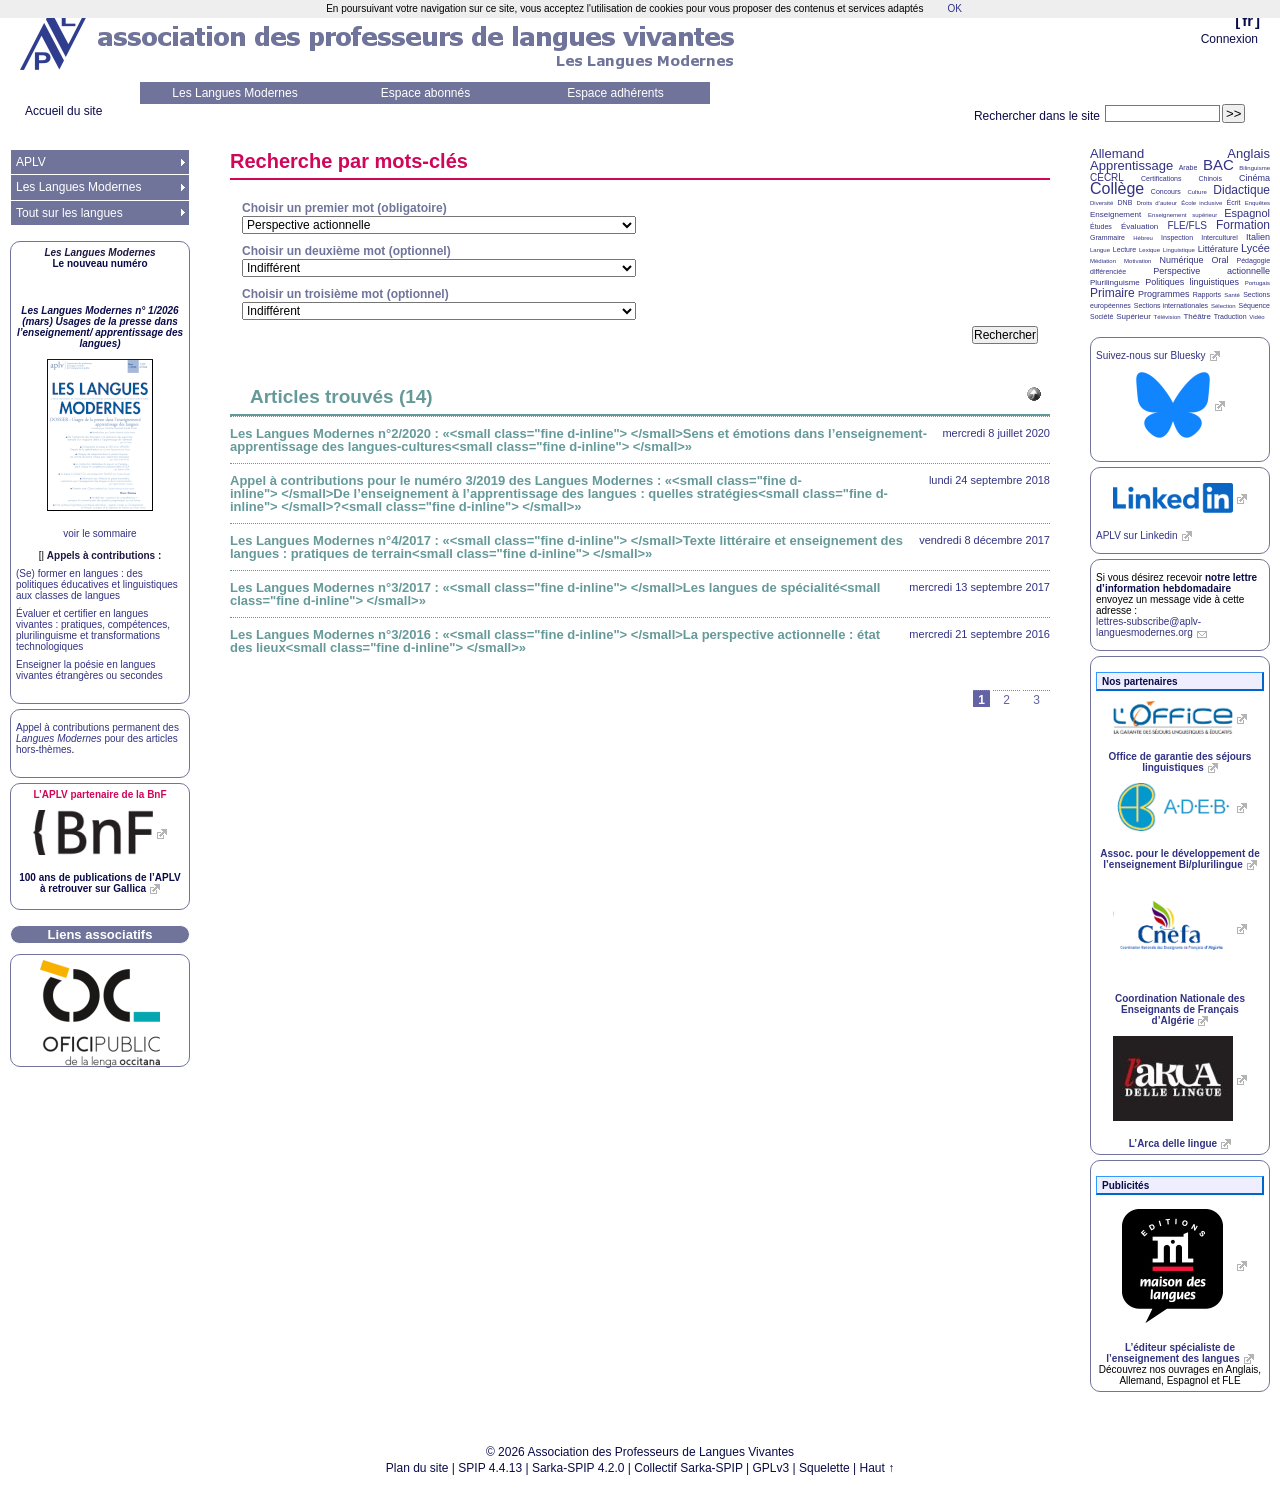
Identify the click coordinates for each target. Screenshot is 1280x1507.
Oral (1220, 260)
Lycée (1255, 248)
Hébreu (1143, 238)
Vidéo (1256, 317)
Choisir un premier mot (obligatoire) (344, 208)
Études (1101, 226)
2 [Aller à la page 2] (1006, 700)
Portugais (1257, 283)
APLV (31, 162)
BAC (1218, 164)
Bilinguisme (1254, 168)
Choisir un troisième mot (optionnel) (345, 294)
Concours (1166, 191)
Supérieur (1133, 316)
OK (954, 8)
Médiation (1103, 261)
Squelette (824, 1468)
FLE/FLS (1186, 225)
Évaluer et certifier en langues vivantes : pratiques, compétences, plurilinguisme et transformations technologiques (93, 630)
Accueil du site (63, 111)
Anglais (1248, 153)
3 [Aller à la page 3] (1036, 700)
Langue (1100, 250)
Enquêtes (1257, 203)
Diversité (1101, 203)
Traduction (1230, 316)
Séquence (1254, 305)
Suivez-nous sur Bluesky (1151, 355)
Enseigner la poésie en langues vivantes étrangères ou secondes (89, 670)
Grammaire (1107, 237)
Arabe (1188, 167)
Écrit (1233, 202)
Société (1101, 316)
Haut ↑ (877, 1468)
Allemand (1117, 153)
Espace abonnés (425, 93)
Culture (1196, 192)
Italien (1258, 237)
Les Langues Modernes (234, 93)
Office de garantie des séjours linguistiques (1180, 762)
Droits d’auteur (1157, 203)
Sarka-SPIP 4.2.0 (578, 1468)
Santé (1232, 295)
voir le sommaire (99, 533)
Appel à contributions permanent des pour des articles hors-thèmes (97, 738)
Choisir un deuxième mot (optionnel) (346, 251)
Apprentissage (1131, 165)
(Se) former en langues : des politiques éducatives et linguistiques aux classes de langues (97, 584)
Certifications (1161, 178)
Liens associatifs (100, 934)
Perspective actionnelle (1211, 271)
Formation (1243, 225)
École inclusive (1201, 203)
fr (1247, 20)
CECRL (1107, 177)
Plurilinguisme (1115, 282)
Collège (1117, 188)
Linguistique (1179, 250)
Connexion (1229, 39)
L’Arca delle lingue (1173, 1143)
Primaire (1112, 293)
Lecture (1124, 249)
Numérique (1181, 260)
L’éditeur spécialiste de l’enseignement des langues (1172, 1353)
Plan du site (417, 1468)
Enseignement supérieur (1182, 215)
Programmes (1164, 294)
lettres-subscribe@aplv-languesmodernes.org (1148, 627)
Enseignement (1115, 214)
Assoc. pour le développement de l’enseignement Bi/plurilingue (1179, 859)
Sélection (1223, 306)
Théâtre (1197, 316)
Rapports (1207, 294)
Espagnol (1247, 213)
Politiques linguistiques (1192, 282)
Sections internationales (1171, 305)
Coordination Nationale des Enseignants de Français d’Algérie (1180, 1009)
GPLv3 (771, 1468)
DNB (1125, 202)
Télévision (1167, 317)
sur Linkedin (1137, 535)
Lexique (1149, 250)
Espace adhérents (615, 93)
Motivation (1137, 261)
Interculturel (1219, 237)
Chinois (1210, 178)
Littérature (1218, 249)
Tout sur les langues (69, 213)
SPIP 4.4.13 (490, 1468)
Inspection (1177, 237)
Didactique (1241, 190)
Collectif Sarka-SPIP (688, 1468)
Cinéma (1254, 178)
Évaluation (1139, 226)
